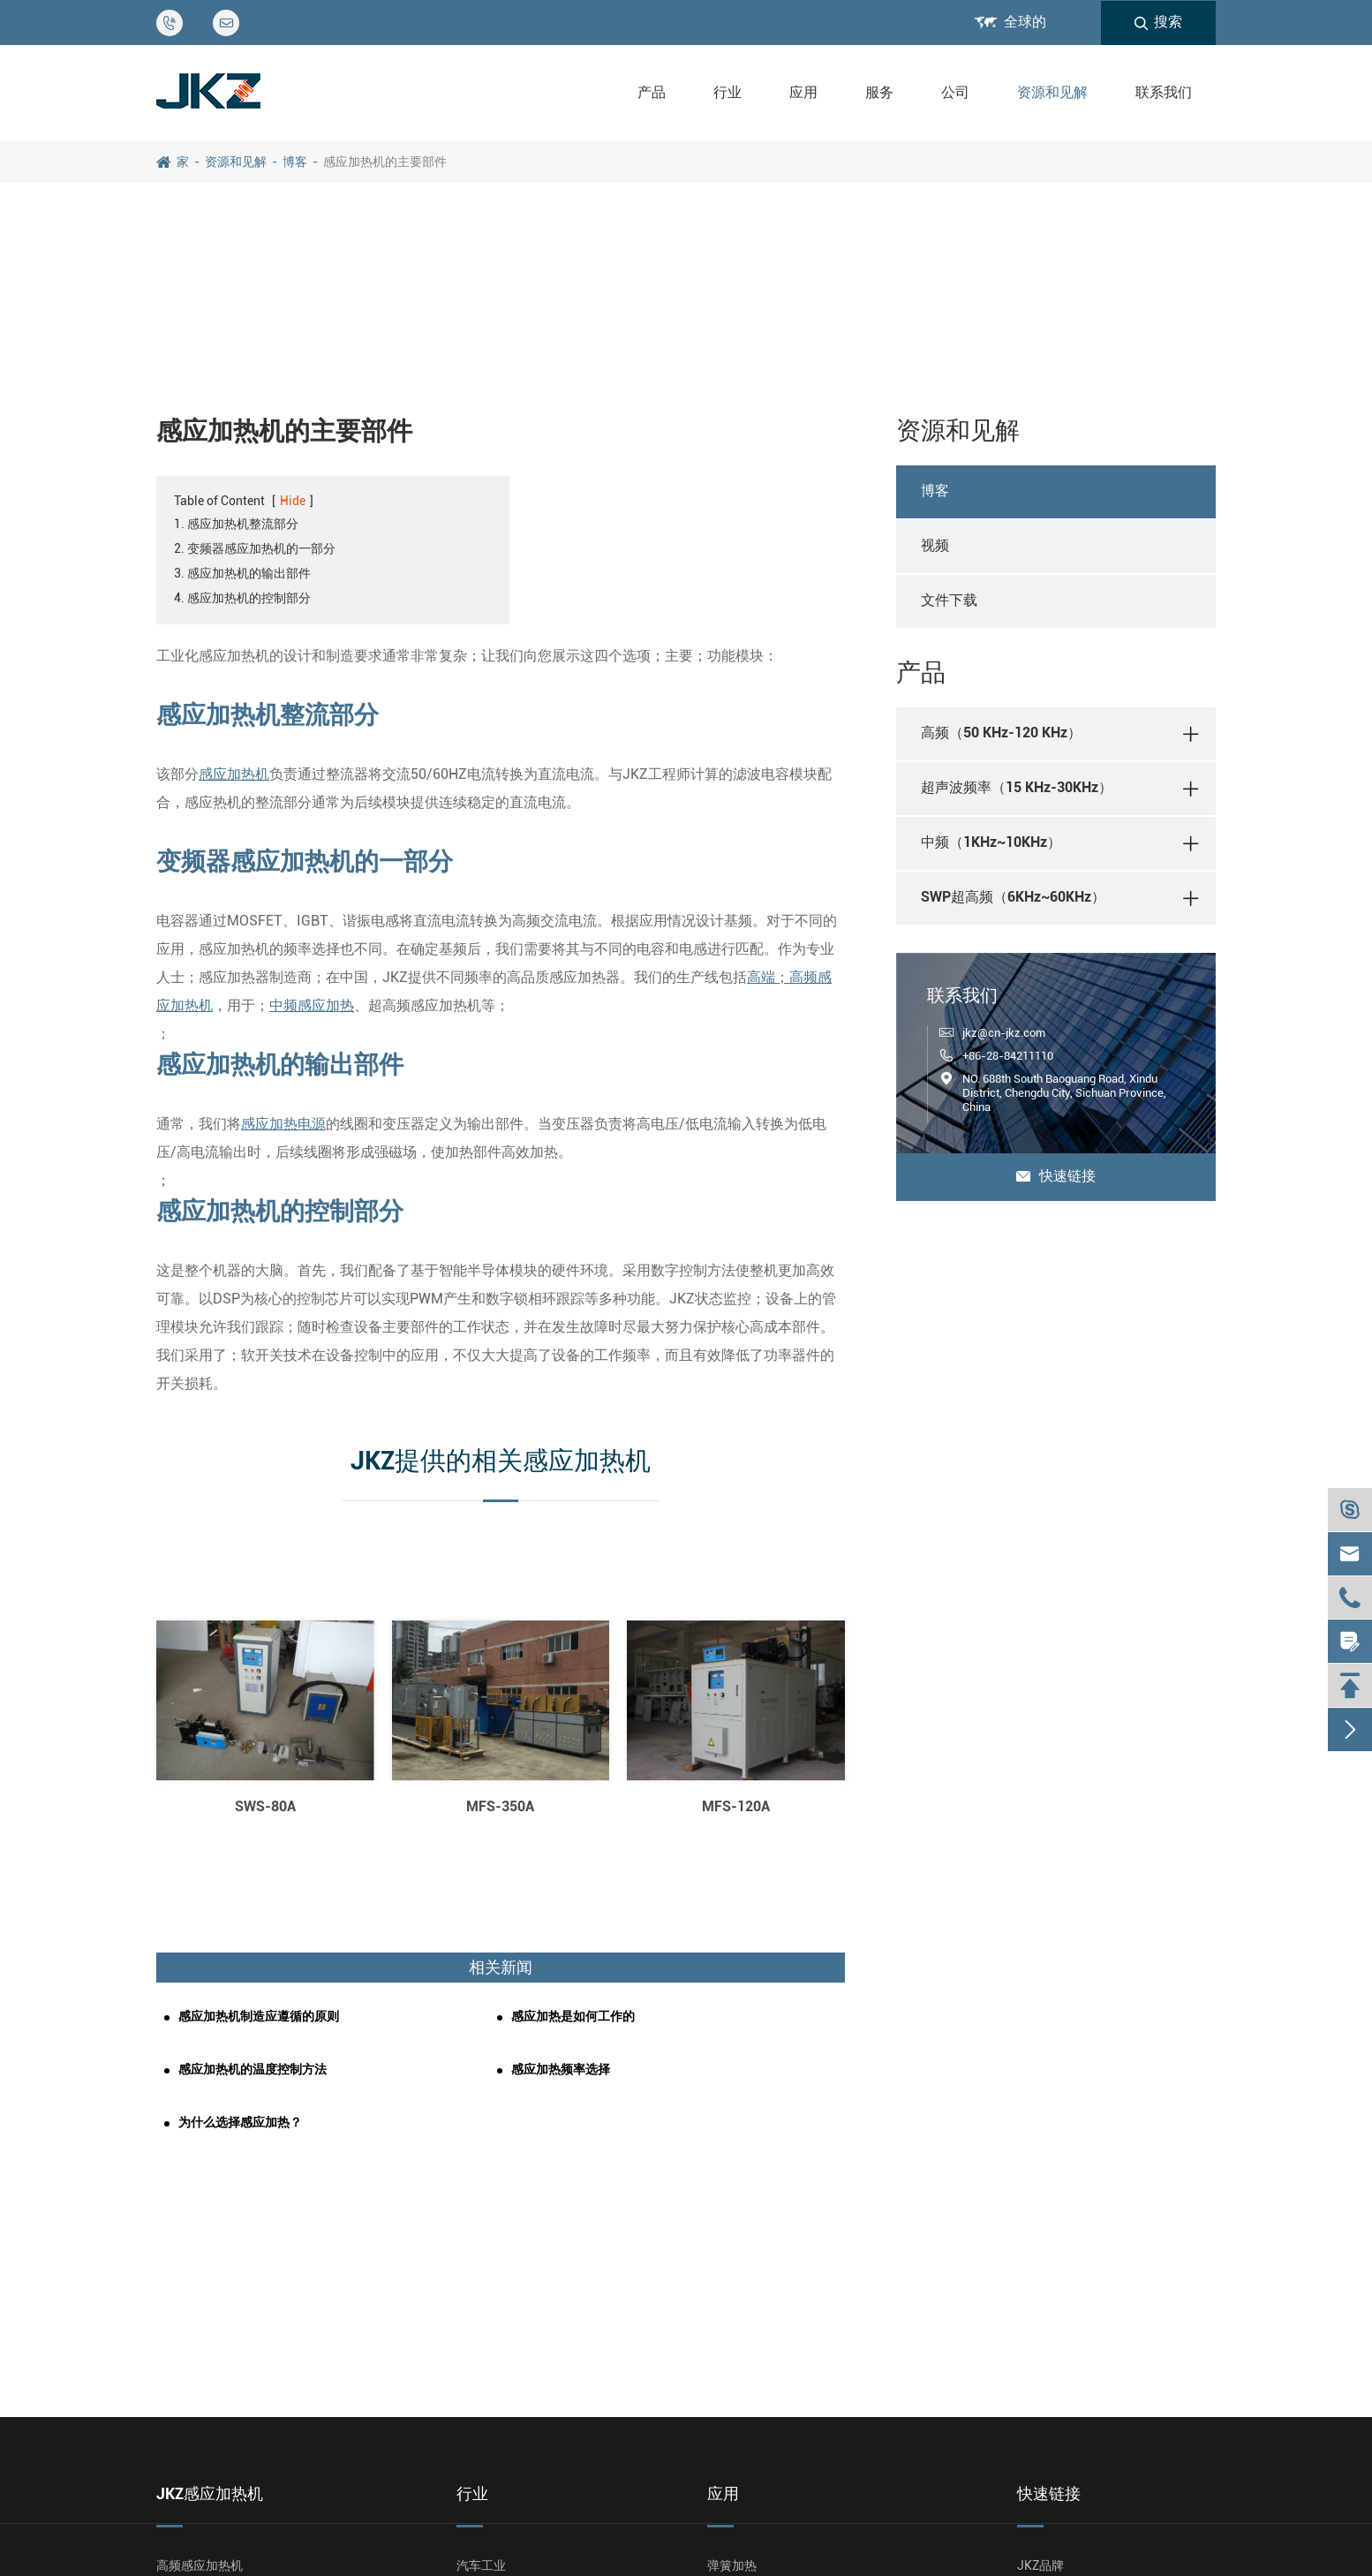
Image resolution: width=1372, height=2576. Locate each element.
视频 (935, 545)
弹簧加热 (732, 2565)
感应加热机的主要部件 (385, 162)
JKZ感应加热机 (209, 2493)
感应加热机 (234, 774)
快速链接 (1056, 1175)
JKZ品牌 (1040, 2565)
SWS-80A (265, 1806)
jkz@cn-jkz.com (1003, 1032)
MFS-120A (736, 1806)
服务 (879, 92)
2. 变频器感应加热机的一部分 (254, 548)
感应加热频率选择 (560, 2069)
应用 (803, 92)
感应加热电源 (283, 1123)
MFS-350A (500, 1806)
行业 (727, 92)
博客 (295, 162)
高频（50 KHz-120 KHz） (1001, 732)
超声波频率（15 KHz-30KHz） (1016, 787)
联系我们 (1163, 92)
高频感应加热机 (199, 2565)
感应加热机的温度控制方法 (252, 2069)
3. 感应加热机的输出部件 (242, 573)
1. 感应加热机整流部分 (236, 524)
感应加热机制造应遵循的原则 (258, 2016)
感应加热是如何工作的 (573, 2016)
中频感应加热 (311, 1005)
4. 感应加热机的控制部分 (242, 598)
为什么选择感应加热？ (240, 2122)
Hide (292, 501)
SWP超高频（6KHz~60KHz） (1013, 896)
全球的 (1025, 21)
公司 (955, 92)
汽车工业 (481, 2565)
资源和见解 (1052, 92)
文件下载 (949, 600)
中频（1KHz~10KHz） (991, 842)
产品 (651, 92)
